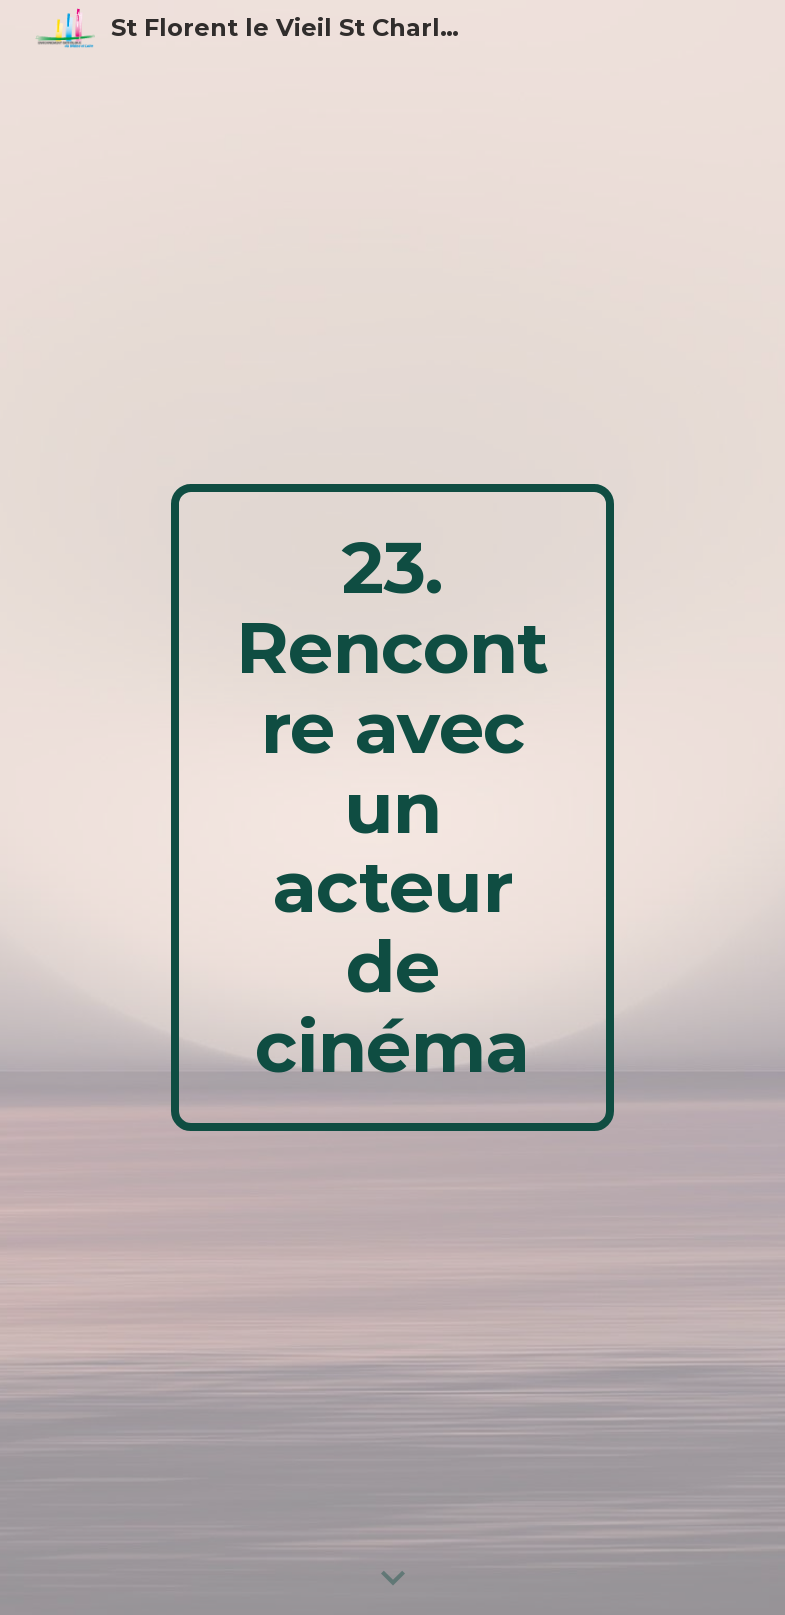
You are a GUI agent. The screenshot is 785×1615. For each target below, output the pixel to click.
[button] (393, 1579)
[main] (392, 807)
